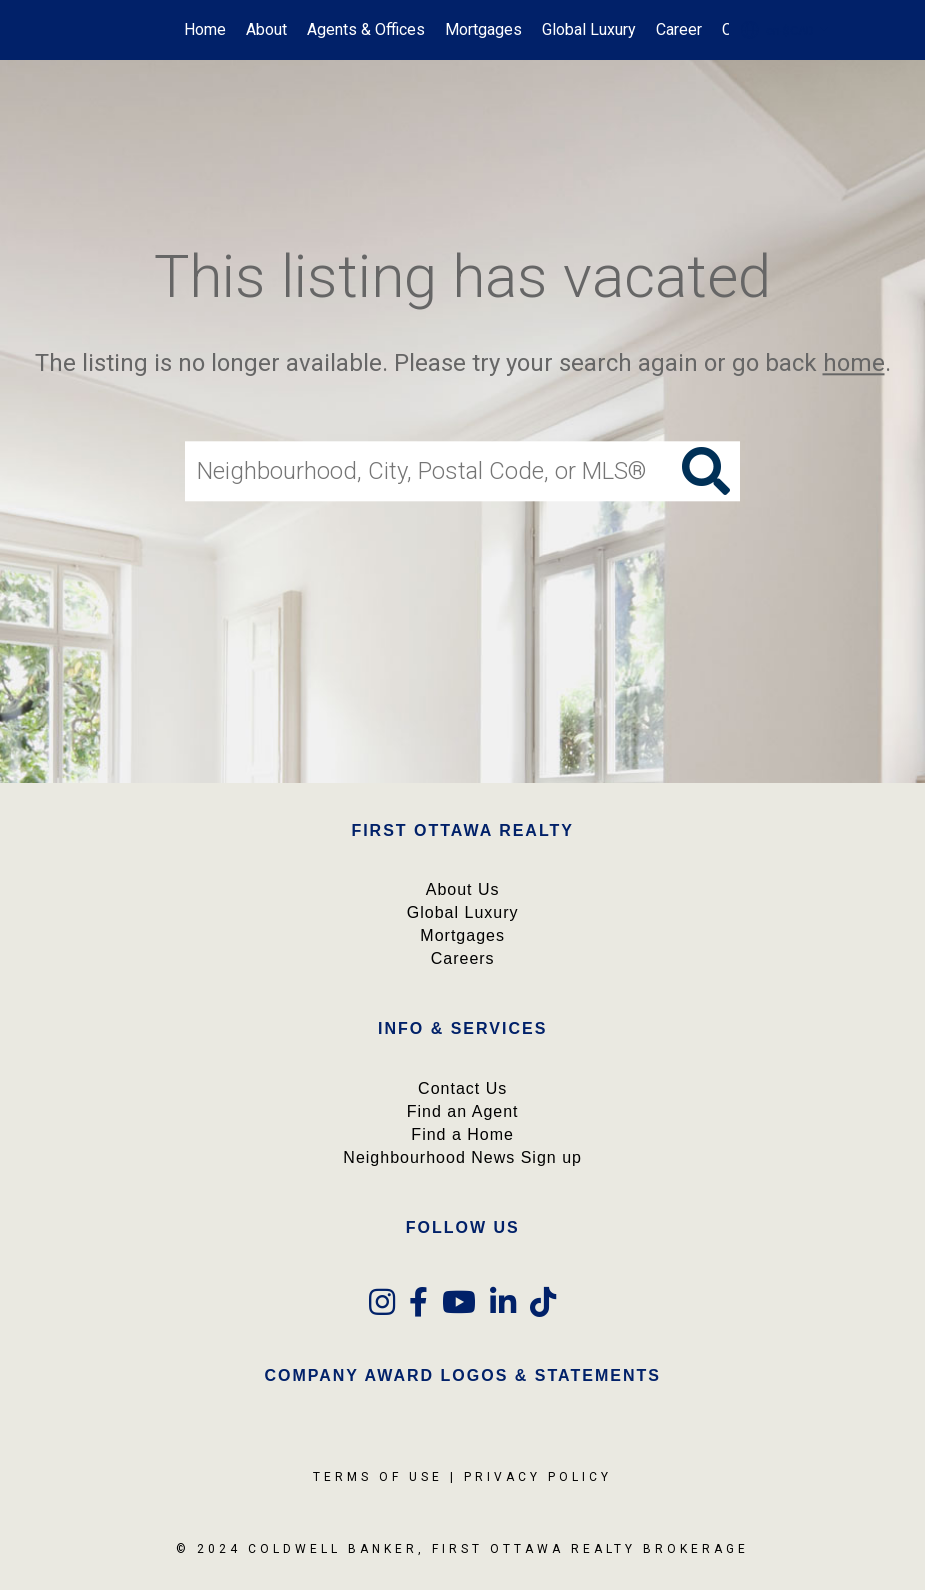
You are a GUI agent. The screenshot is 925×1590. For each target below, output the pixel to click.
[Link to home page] (98, 30)
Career (679, 29)
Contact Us (462, 1088)
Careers (463, 958)
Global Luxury (589, 29)
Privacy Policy (538, 1477)
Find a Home (462, 1134)
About (266, 29)
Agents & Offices (366, 29)
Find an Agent (463, 1111)
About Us (463, 889)
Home (205, 29)
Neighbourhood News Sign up (462, 1157)
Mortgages (483, 29)
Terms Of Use (378, 1477)
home (854, 363)
